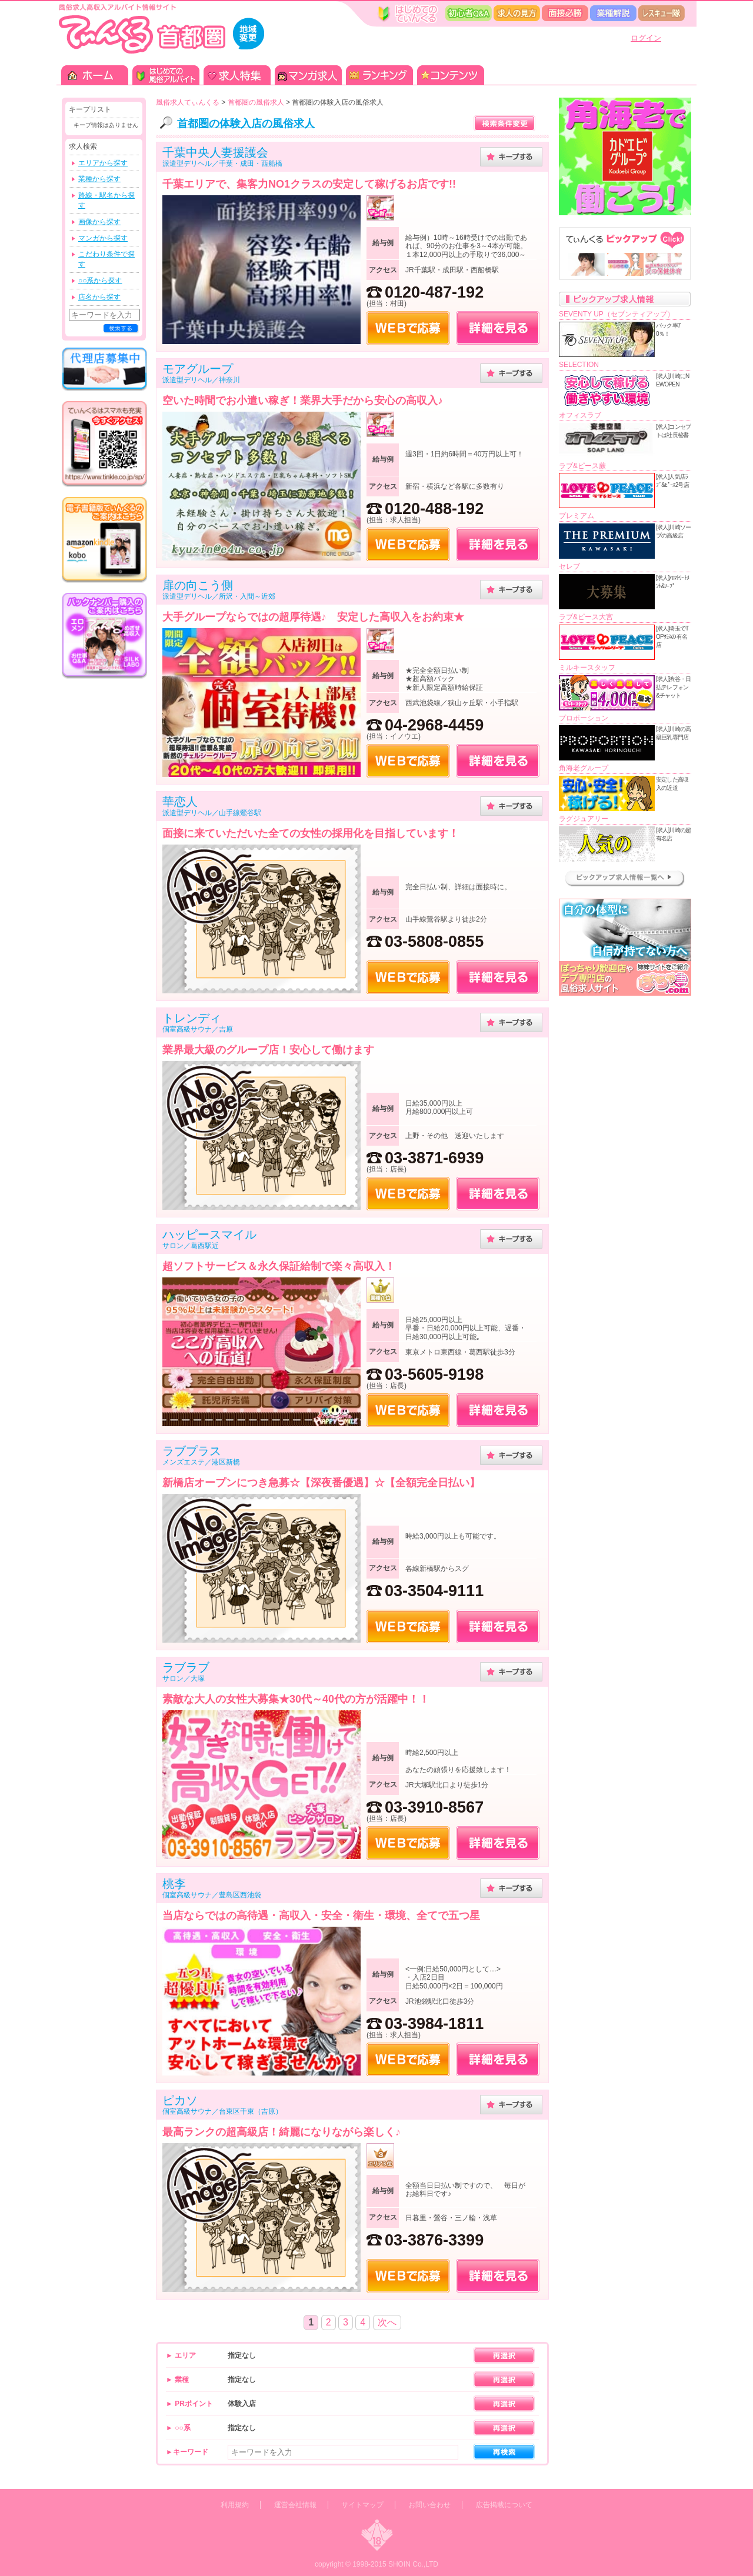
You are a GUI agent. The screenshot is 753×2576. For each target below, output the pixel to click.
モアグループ (197, 368)
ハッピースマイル (209, 1234)
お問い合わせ (429, 2505)
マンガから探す (103, 238)
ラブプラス (191, 1450)
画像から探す (99, 222)
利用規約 (235, 2505)
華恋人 (180, 801)
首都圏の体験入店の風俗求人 (246, 123)
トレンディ (191, 1018)
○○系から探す (100, 280)
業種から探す (99, 179)
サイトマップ (362, 2505)
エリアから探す (103, 163)
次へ (387, 2322)
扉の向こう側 (197, 585)
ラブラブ (185, 1667)
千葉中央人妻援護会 (215, 152)
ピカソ (180, 2100)
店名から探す (99, 297)
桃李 (174, 1883)
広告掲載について (504, 2505)
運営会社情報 (295, 2505)
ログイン (646, 38)
